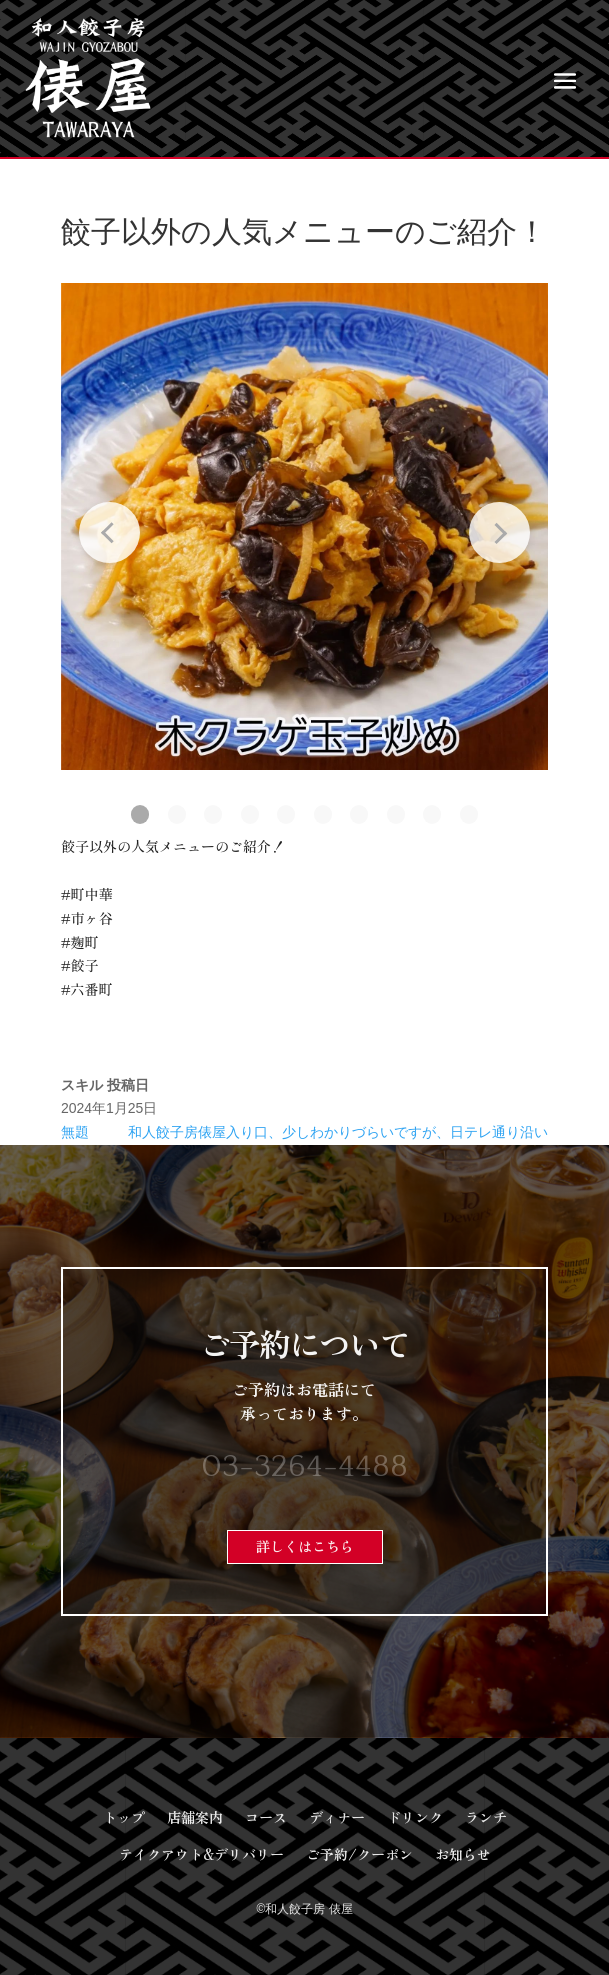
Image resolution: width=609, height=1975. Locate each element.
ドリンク (415, 1817)
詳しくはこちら (305, 1546)
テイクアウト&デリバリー (201, 1854)
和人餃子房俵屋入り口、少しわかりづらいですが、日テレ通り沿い (338, 1132)
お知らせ (463, 1854)
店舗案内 (195, 1817)
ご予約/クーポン (359, 1854)
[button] (140, 814)
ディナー (337, 1817)
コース (266, 1817)
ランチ (486, 1817)
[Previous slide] (109, 532)
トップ (124, 1817)
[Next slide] (499, 532)
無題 (75, 1132)
